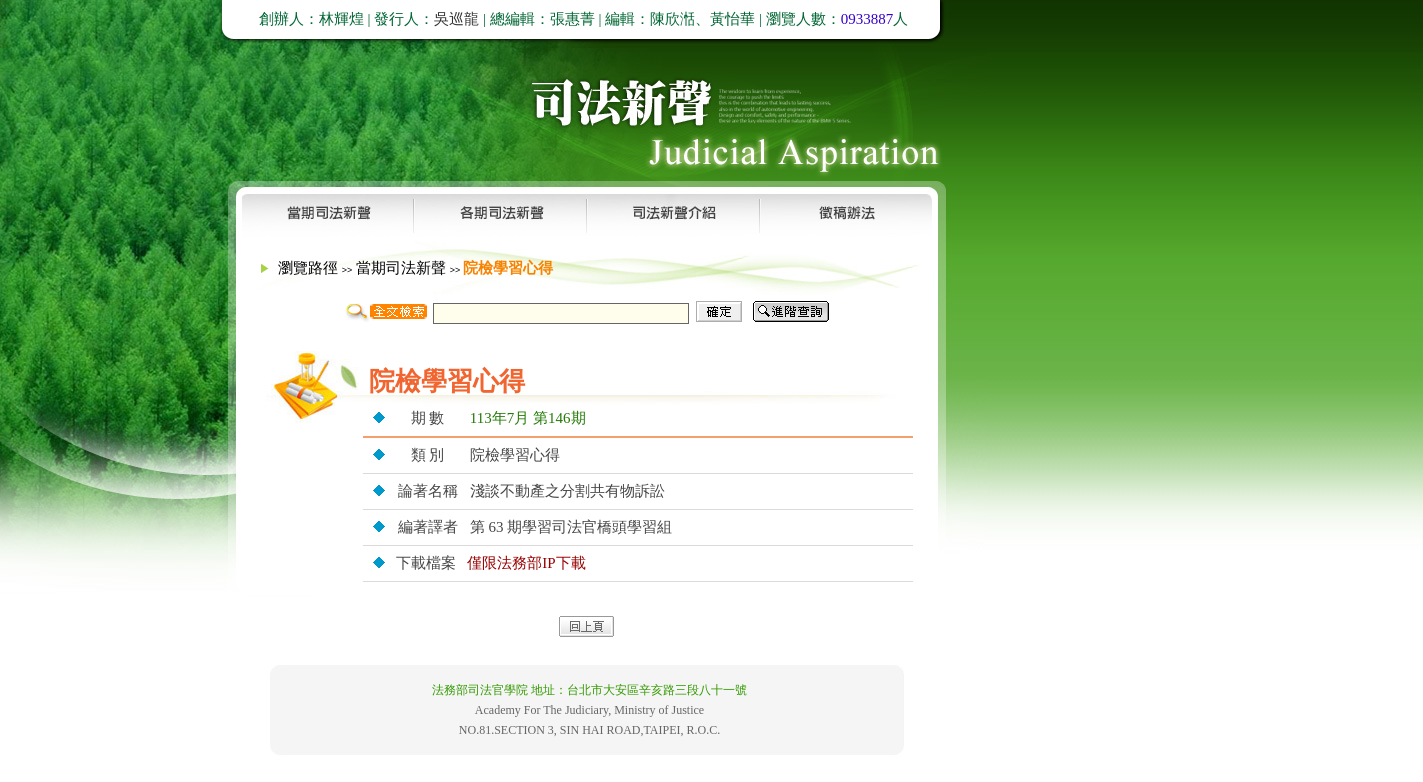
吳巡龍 (456, 19)
